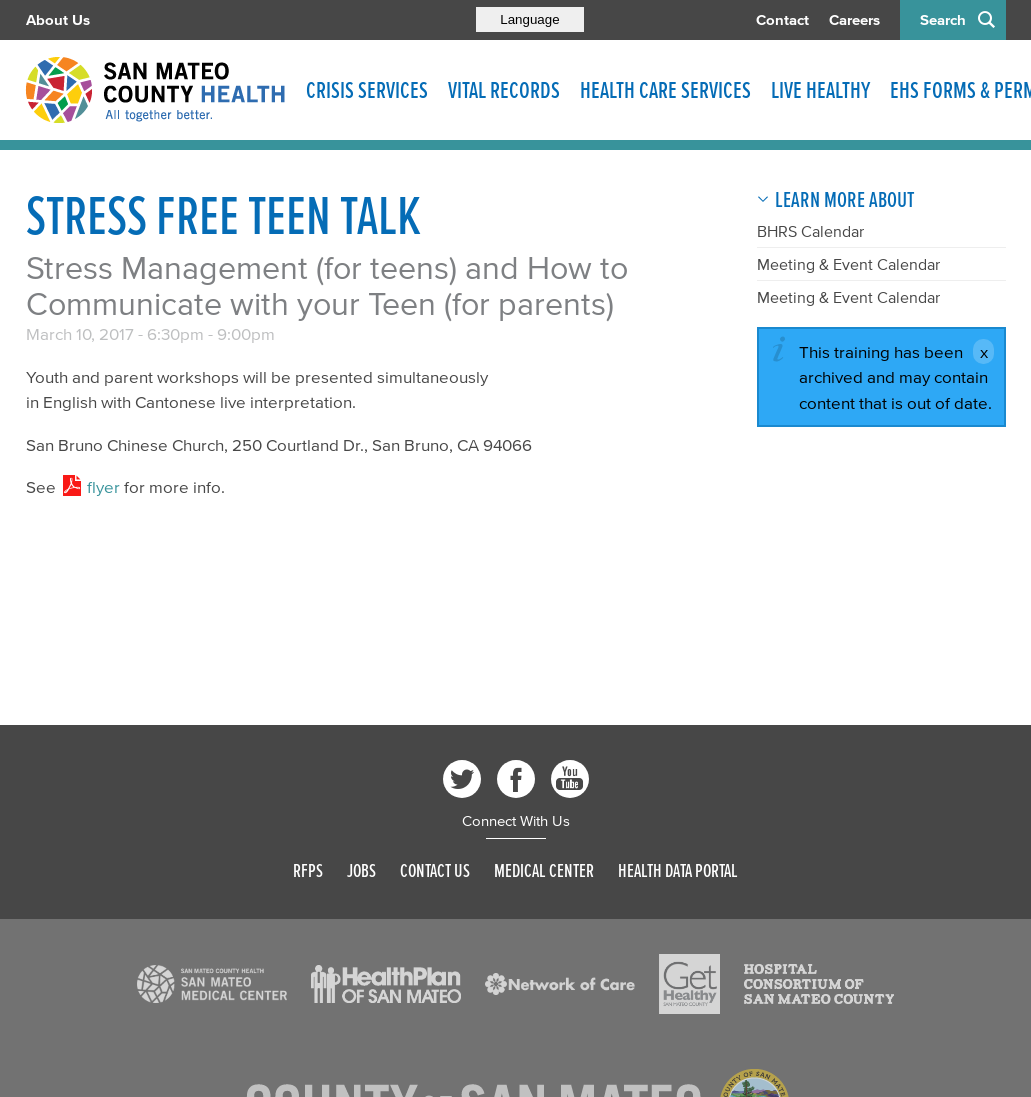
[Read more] (212, 984)
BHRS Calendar (810, 231)
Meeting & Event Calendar (848, 264)
